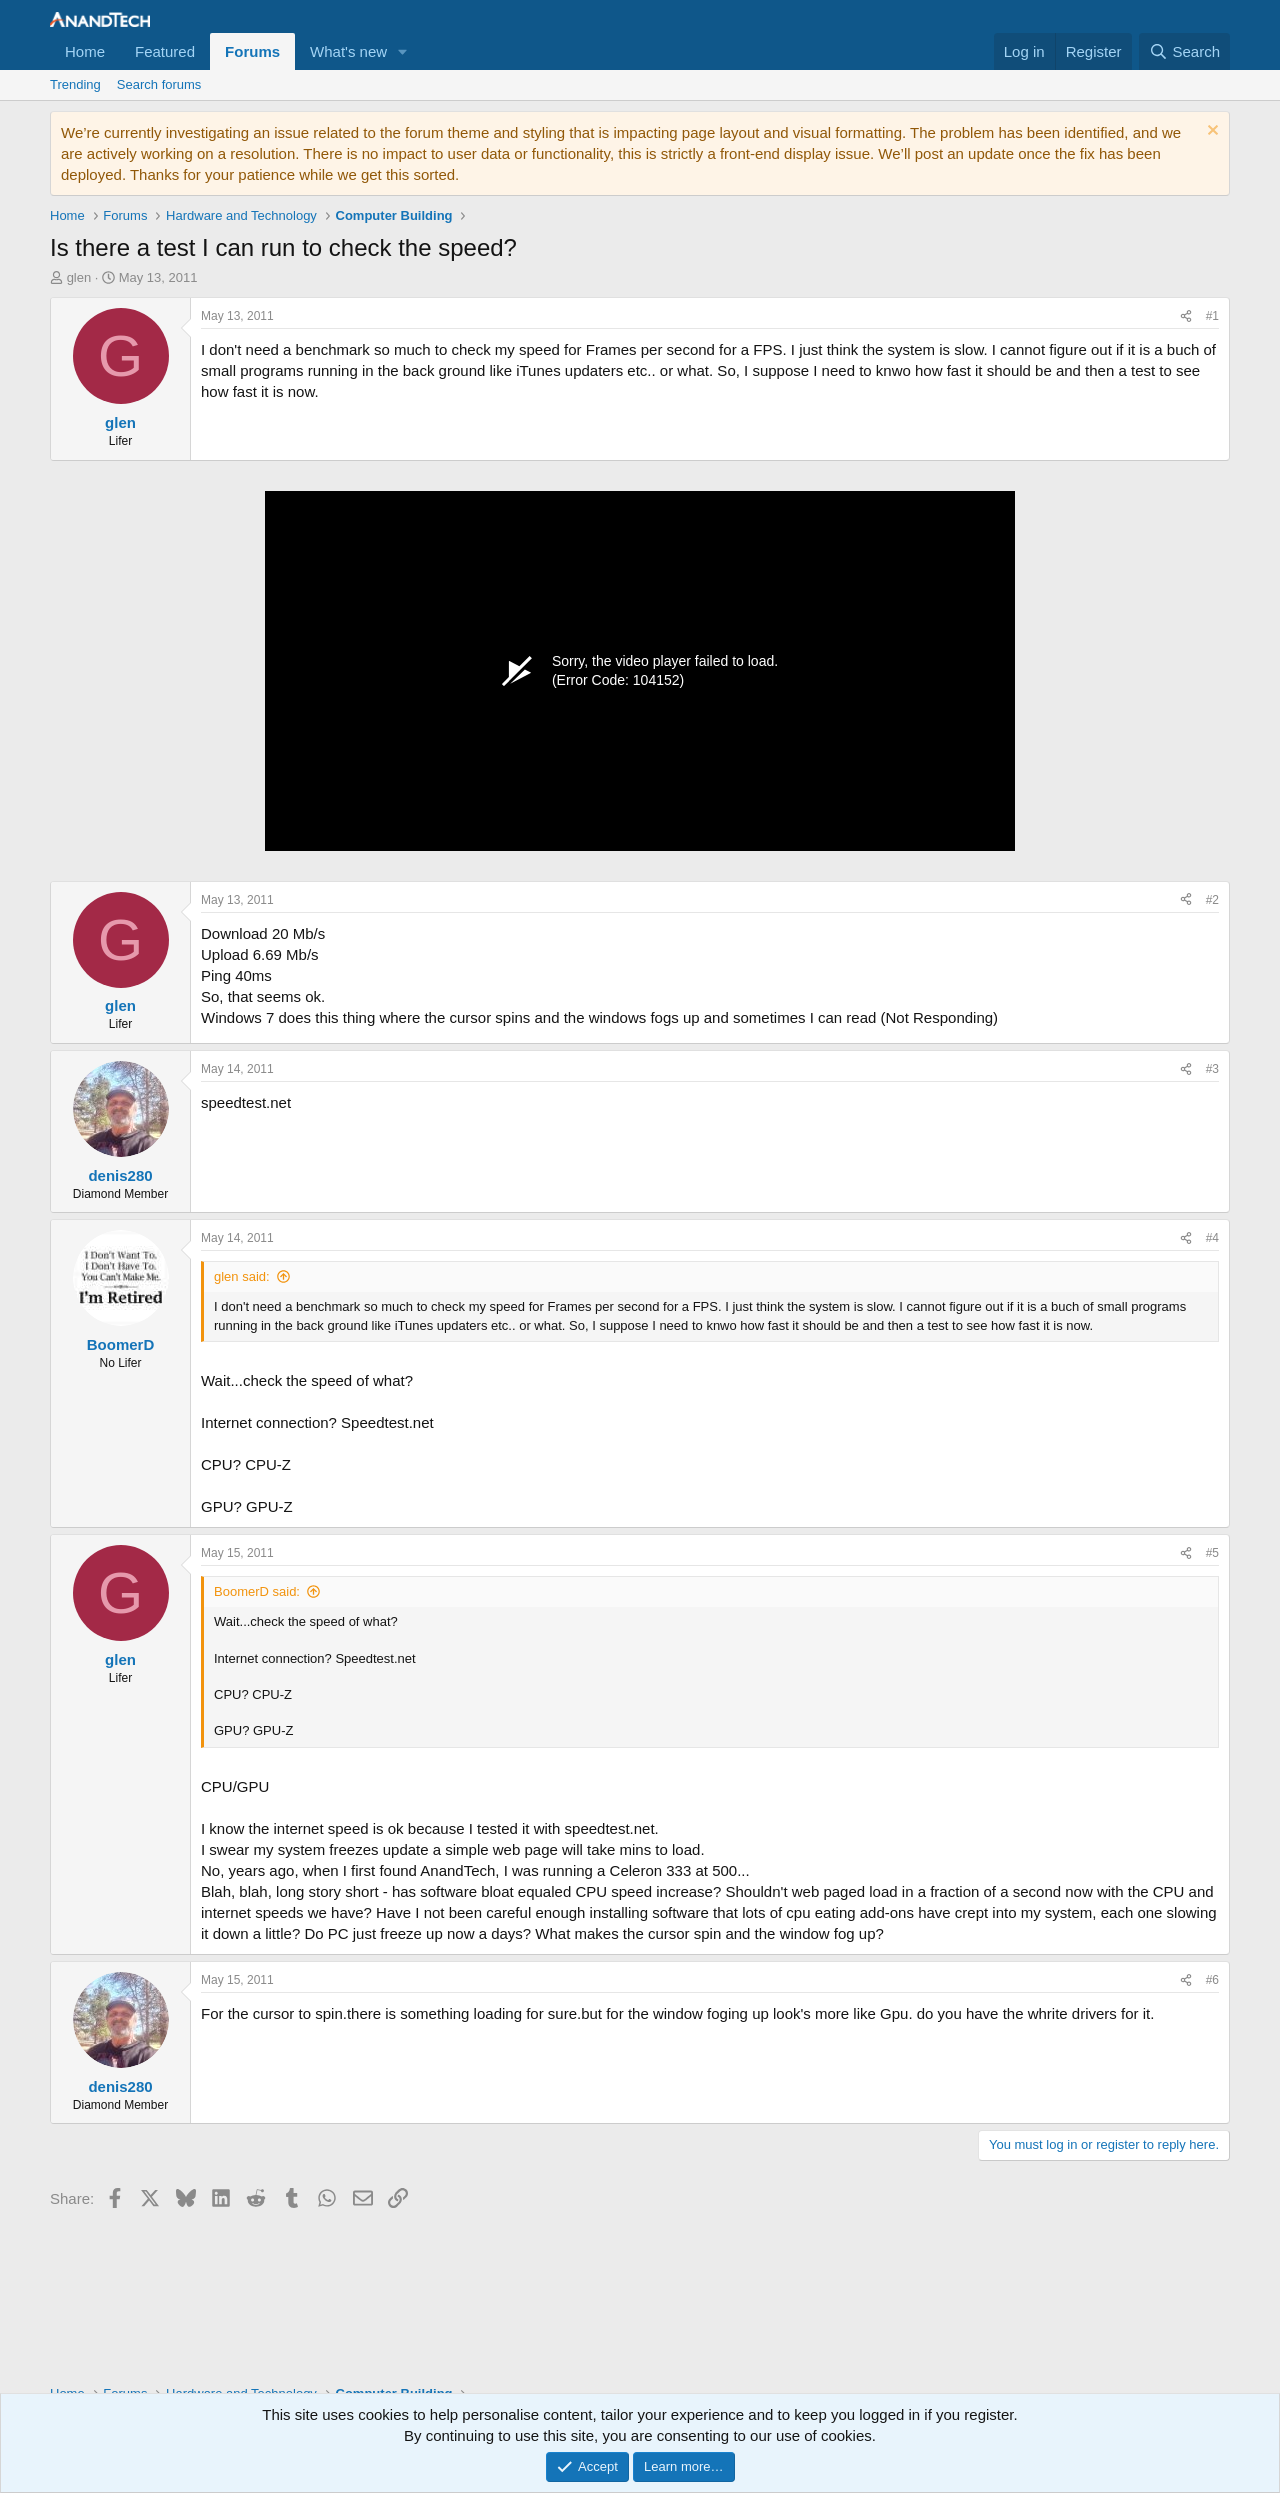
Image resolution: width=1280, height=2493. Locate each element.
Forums (252, 51)
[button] (403, 51)
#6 (1212, 1980)
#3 (1212, 1069)
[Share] (1186, 316)
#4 (1212, 1238)
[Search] (1184, 51)
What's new (348, 51)
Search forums (159, 84)
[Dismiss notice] (1210, 132)
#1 (1212, 316)
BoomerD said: (257, 1591)
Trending (75, 84)
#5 (1212, 1553)
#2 (1212, 900)
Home (85, 51)
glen (79, 277)
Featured (165, 51)
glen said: (242, 1276)
